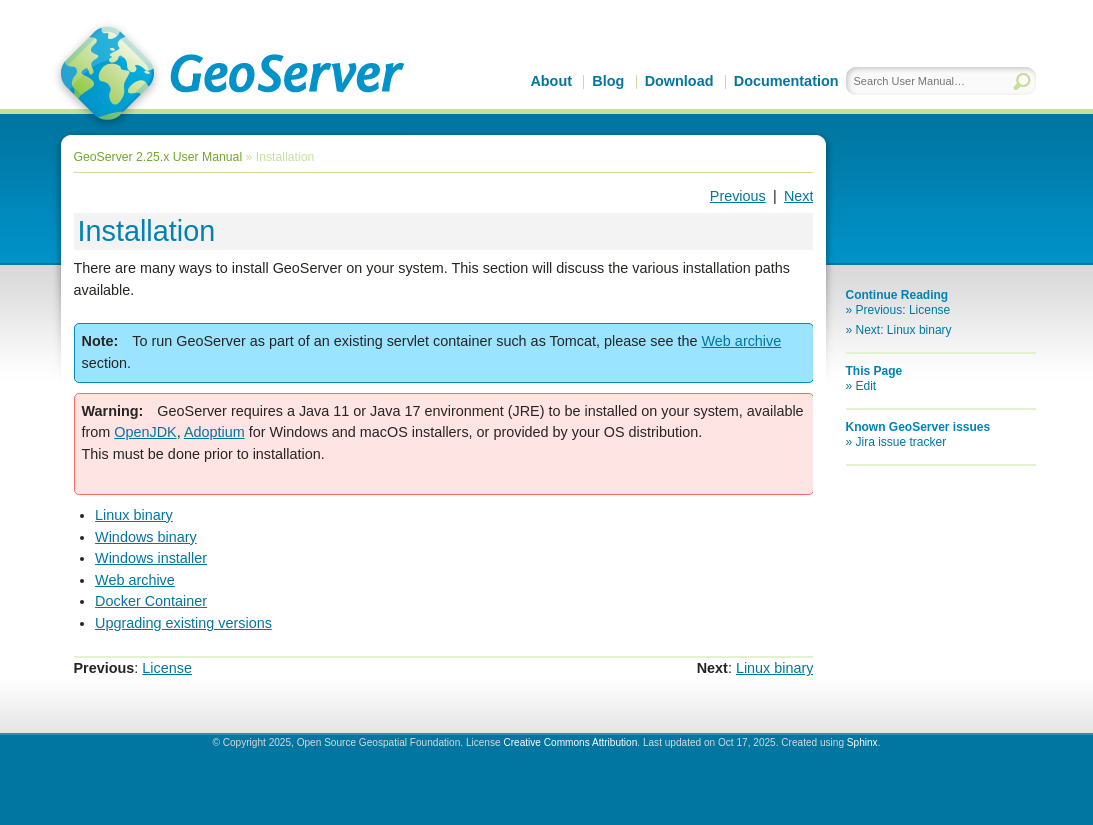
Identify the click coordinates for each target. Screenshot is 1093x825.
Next (799, 196)
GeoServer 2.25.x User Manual (158, 157)
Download (679, 81)
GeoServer (228, 76)
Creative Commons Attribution (570, 742)
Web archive (135, 580)
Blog (608, 81)
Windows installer (151, 558)
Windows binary (146, 537)
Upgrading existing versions (183, 623)
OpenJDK (145, 432)
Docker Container (151, 601)
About (551, 81)
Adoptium (214, 432)
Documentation (786, 81)
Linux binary (134, 515)
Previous (738, 196)
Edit (866, 386)
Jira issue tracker (901, 442)
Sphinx (862, 742)
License (167, 668)
